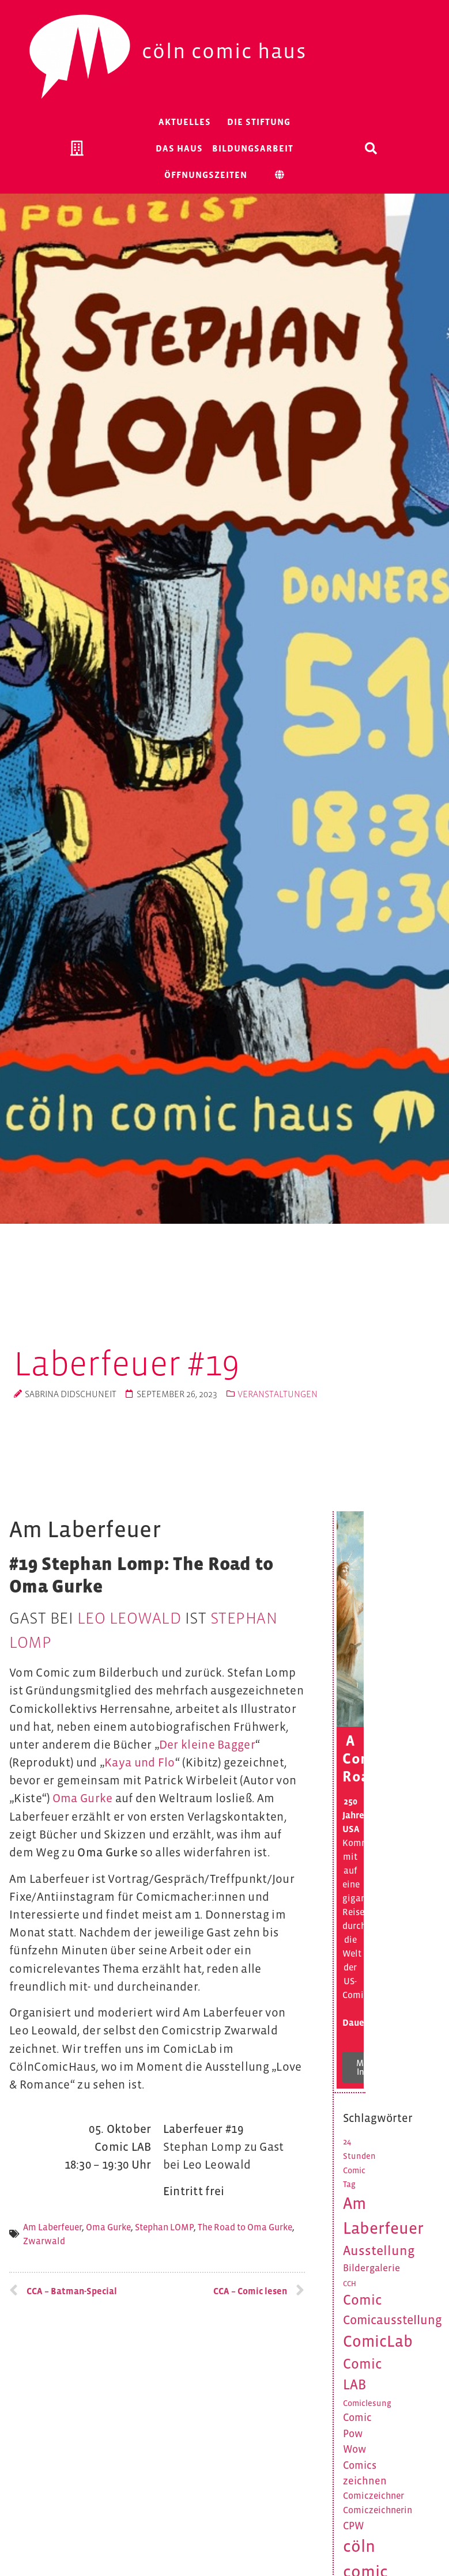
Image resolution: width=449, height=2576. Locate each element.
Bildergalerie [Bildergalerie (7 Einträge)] (371, 2268)
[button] (371, 148)
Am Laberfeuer (52, 2227)
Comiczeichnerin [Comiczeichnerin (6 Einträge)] (377, 2510)
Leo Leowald (129, 1618)
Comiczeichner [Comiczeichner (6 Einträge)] (373, 2495)
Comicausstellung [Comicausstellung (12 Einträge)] (392, 2320)
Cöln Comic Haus (224, 51)
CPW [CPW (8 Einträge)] (353, 2526)
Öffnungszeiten (205, 174)
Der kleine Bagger (207, 1745)
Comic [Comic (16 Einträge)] (362, 2300)
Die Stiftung (258, 121)
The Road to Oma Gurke (245, 2227)
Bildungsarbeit (252, 148)
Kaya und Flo (139, 1762)
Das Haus (179, 148)
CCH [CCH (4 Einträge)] (349, 2283)
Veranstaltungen (277, 1394)
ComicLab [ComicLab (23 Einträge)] (378, 2341)
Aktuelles (185, 121)
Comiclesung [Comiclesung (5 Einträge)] (367, 2403)
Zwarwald (44, 2240)
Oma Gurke (82, 1798)
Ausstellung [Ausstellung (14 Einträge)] (379, 2250)
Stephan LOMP (164, 2227)
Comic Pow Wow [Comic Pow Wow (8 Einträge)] (357, 2433)
